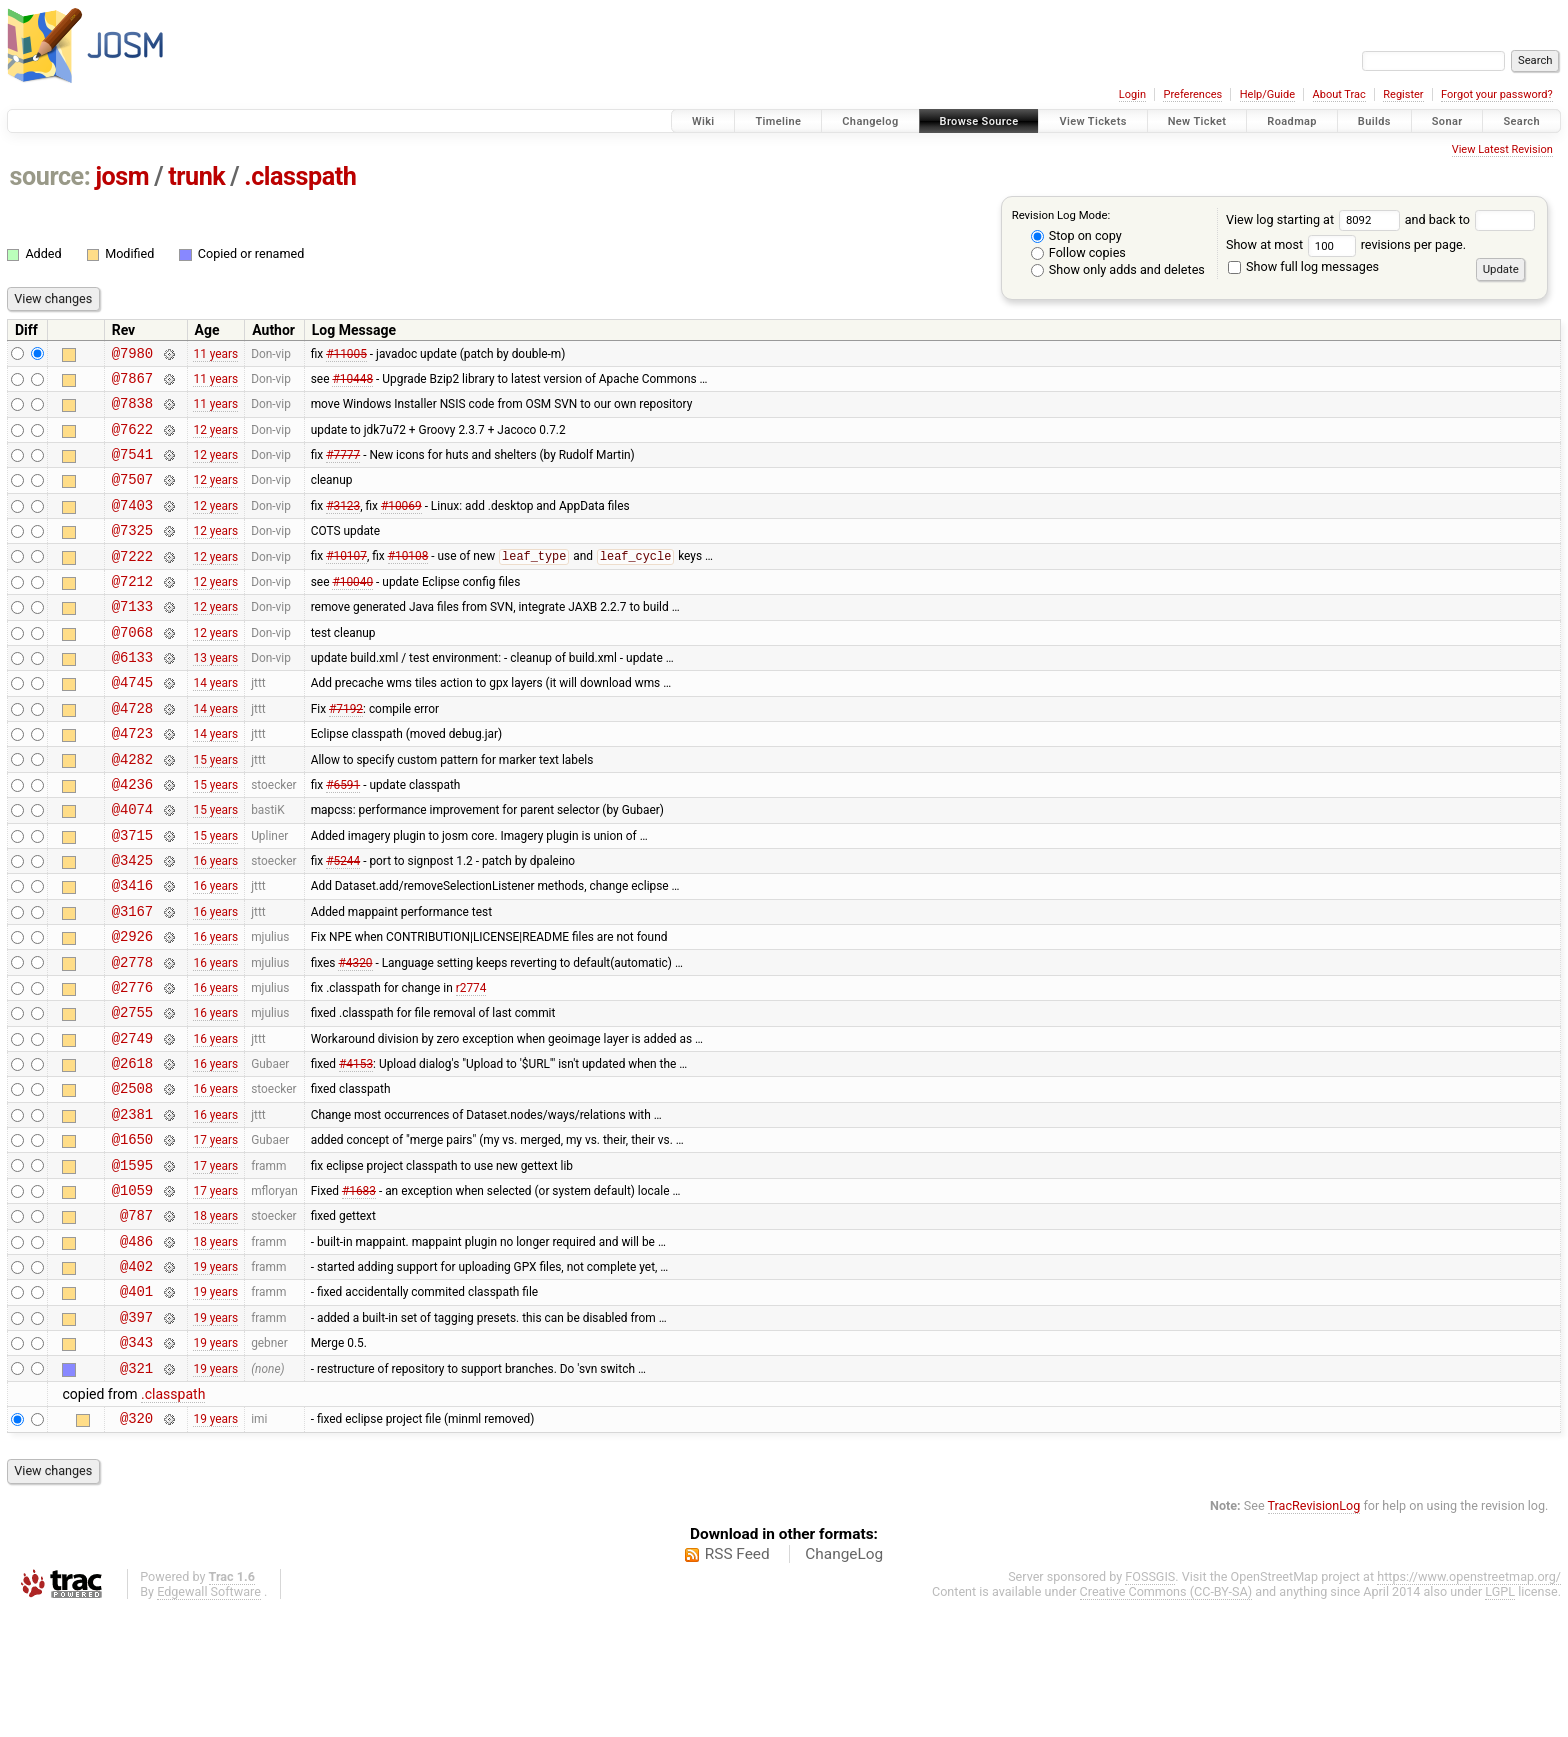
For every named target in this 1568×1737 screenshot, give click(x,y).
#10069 (401, 525)
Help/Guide (1267, 94)
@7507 (132, 496)
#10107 (346, 583)
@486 (136, 1348)
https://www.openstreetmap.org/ (1469, 1702)
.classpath (300, 176)
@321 (136, 1490)
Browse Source (979, 121)
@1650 (132, 1234)
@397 (136, 1433)
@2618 (132, 1149)
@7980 (132, 355)
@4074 (132, 865)
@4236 (132, 837)
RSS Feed (737, 1680)
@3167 (132, 979)
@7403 (132, 525)
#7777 (343, 469)
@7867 (132, 383)
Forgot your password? (1497, 94)
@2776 (132, 1064)
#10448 (352, 383)
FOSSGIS (1150, 1702)
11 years (215, 355)
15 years (215, 809)
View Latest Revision (1502, 149)
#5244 (343, 923)
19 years (215, 1377)
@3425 (132, 922)
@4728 (132, 752)
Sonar (1447, 121)
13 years (215, 696)
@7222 (132, 582)
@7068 (132, 667)
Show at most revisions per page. (1346, 244)
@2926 (132, 1007)
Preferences (1192, 94)
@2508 (132, 1177)
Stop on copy (1076, 235)
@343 (136, 1461)
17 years (215, 1235)
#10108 (408, 583)
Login (1132, 94)
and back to (1470, 219)
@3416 (132, 950)
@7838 (132, 411)
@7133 (132, 638)
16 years (215, 923)
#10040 (352, 610)
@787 (136, 1319)
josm (122, 176)
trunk (196, 176)
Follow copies (1078, 252)
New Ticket (1197, 121)
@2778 (132, 1036)
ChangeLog (844, 1680)
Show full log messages (1303, 266)
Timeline (778, 121)
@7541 (132, 468)
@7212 (132, 610)
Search (1521, 121)
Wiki (703, 121)
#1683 (359, 1291)
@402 (136, 1376)
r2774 (471, 1064)
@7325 (132, 553)
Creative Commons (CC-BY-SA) (1166, 1717)
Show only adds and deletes (1118, 269)
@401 (136, 1404)
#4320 (355, 1036)
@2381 (132, 1206)
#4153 (356, 1150)
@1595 (132, 1263)
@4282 (132, 809)
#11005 (346, 355)
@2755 (132, 1092)
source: (50, 176)
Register (1403, 94)
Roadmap (1292, 121)
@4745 (132, 723)
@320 (136, 1543)
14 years (215, 724)
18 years (215, 1320)
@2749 (132, 1121)
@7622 (132, 440)
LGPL (1500, 1717)
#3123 (343, 525)
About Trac (1339, 94)
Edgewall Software (209, 1717)
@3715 (132, 894)
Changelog (870, 121)
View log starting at (1315, 219)
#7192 (346, 752)
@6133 (132, 695)
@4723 (132, 780)
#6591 (343, 837)
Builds (1374, 121)
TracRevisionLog (1314, 1631)
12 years (215, 440)
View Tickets (1092, 121)
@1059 (132, 1291)
